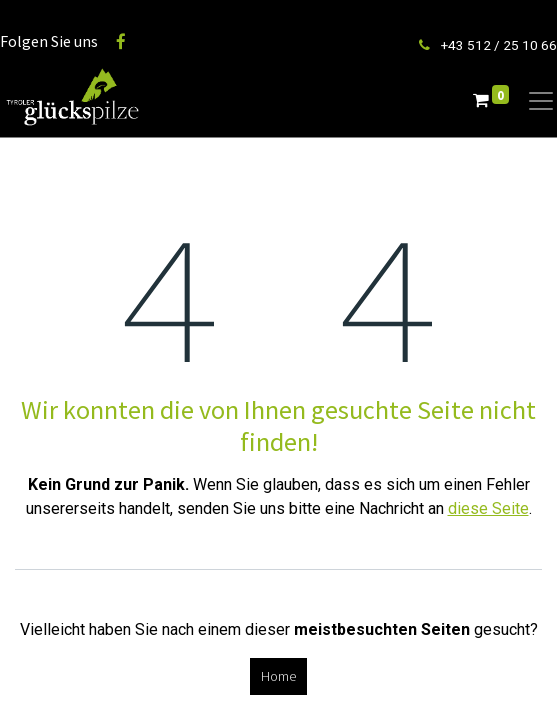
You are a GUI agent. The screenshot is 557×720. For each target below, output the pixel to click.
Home (278, 676)
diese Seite (488, 508)
